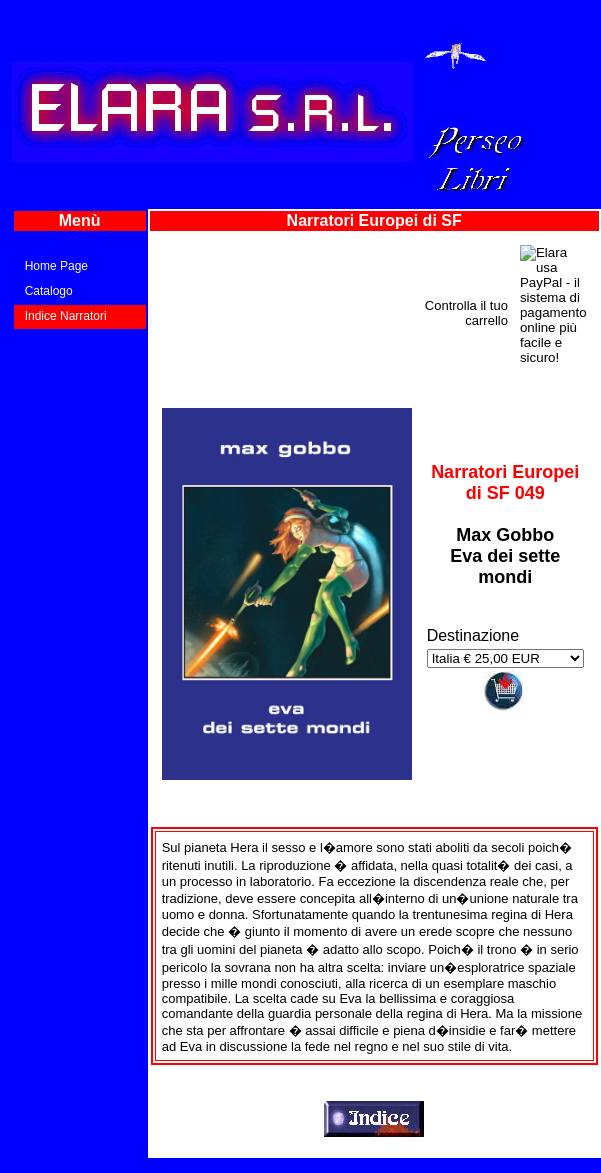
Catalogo (49, 291)
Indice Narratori (66, 316)
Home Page (56, 266)
